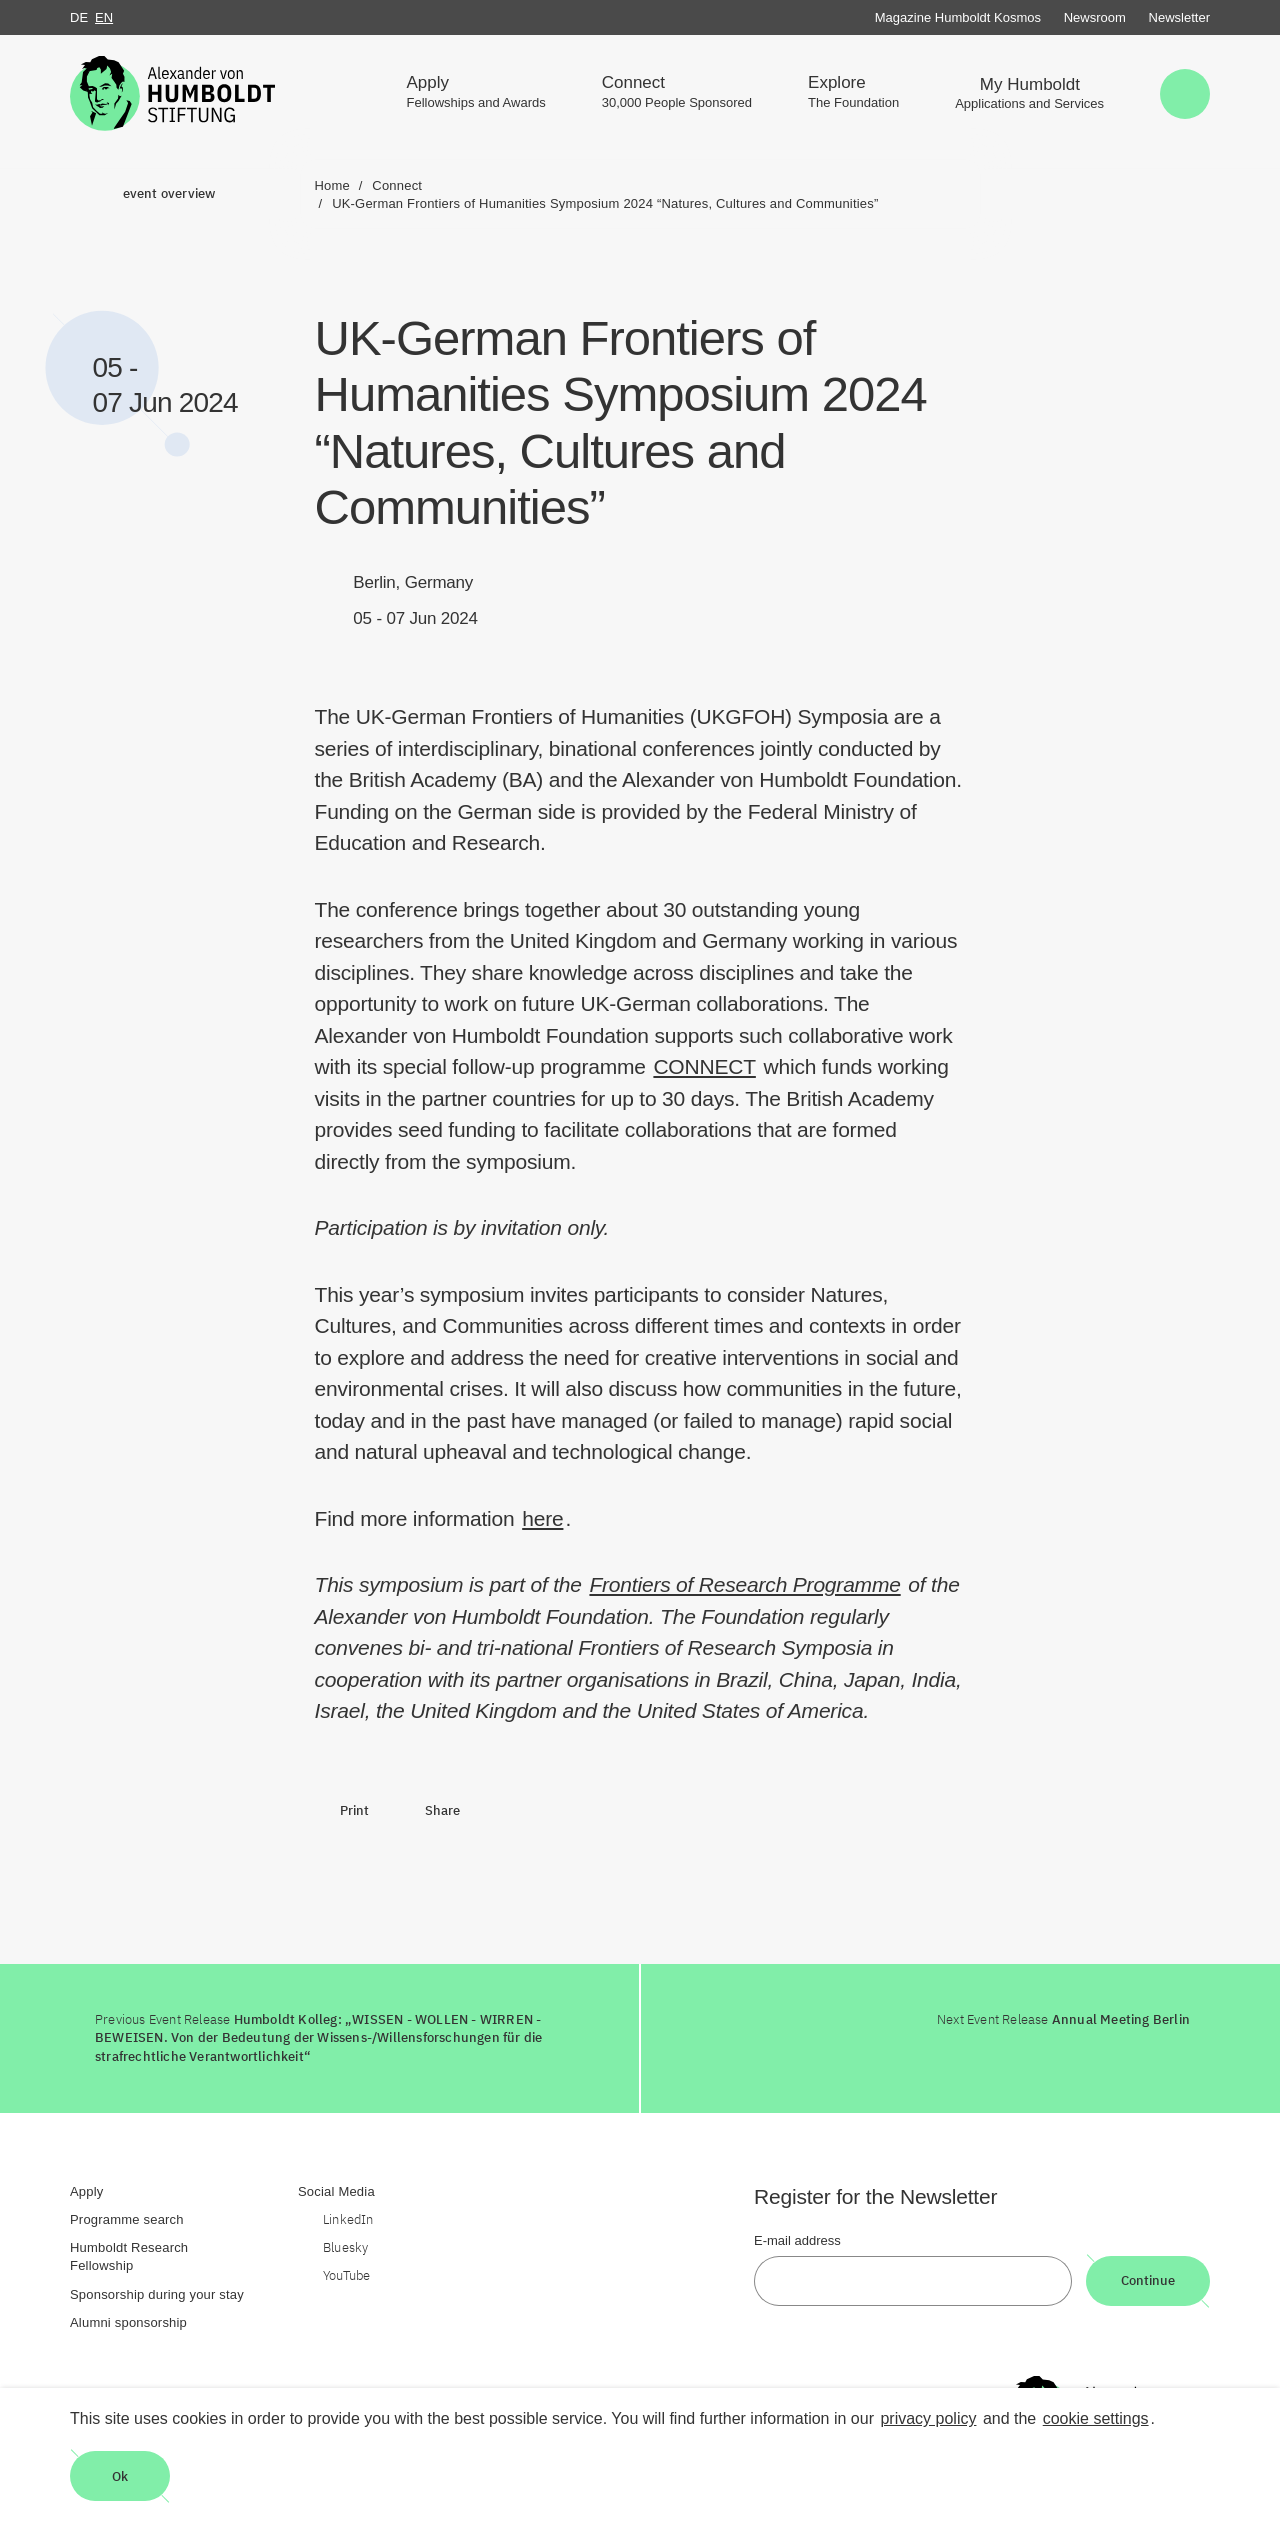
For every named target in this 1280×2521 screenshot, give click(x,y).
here (542, 1518)
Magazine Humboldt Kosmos (958, 17)
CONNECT (704, 1066)
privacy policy (928, 2418)
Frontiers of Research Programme (744, 1584)
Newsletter (1179, 17)
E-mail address (797, 2240)
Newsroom (1095, 17)
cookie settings (1096, 2418)
